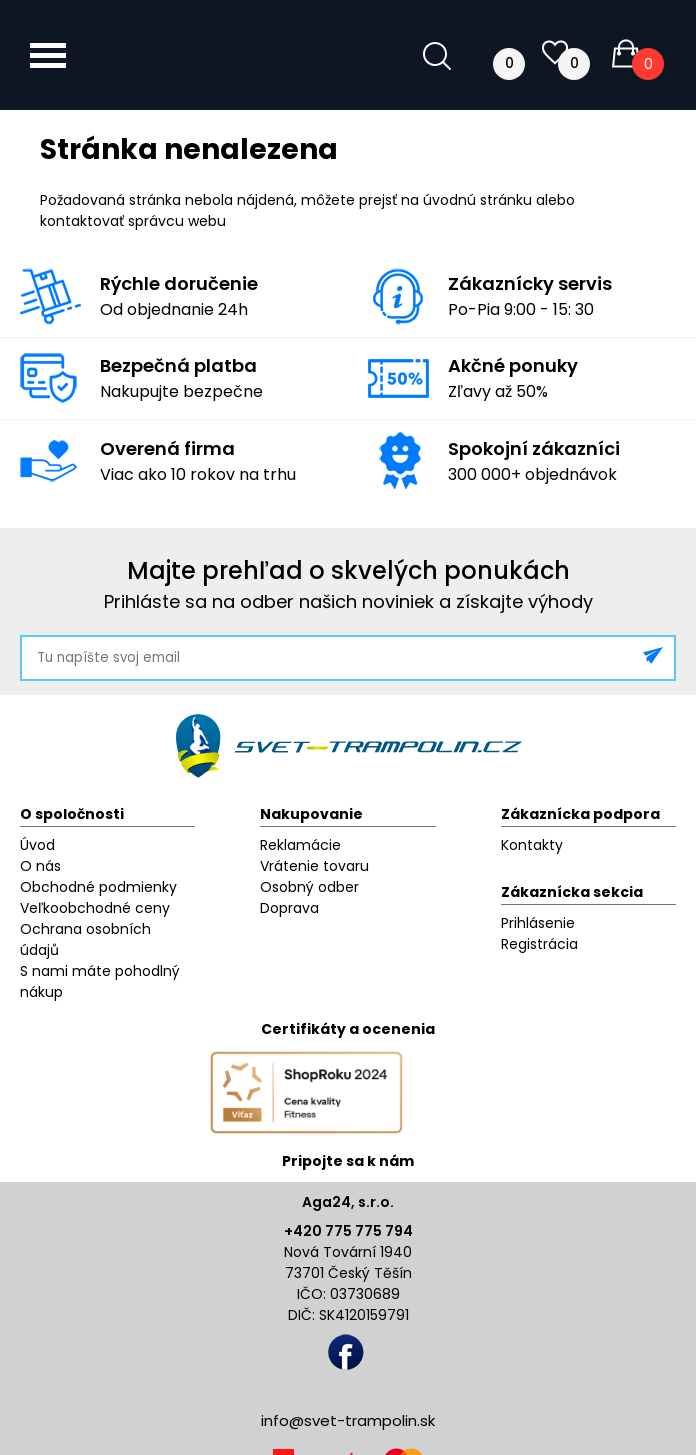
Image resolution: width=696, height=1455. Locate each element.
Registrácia (539, 944)
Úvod (37, 845)
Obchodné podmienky (98, 887)
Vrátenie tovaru (314, 866)
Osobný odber (309, 887)
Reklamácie (300, 845)
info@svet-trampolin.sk (348, 1420)
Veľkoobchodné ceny (95, 908)
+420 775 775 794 (348, 1231)
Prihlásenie (538, 923)
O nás (40, 866)
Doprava (289, 908)
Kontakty (532, 845)
